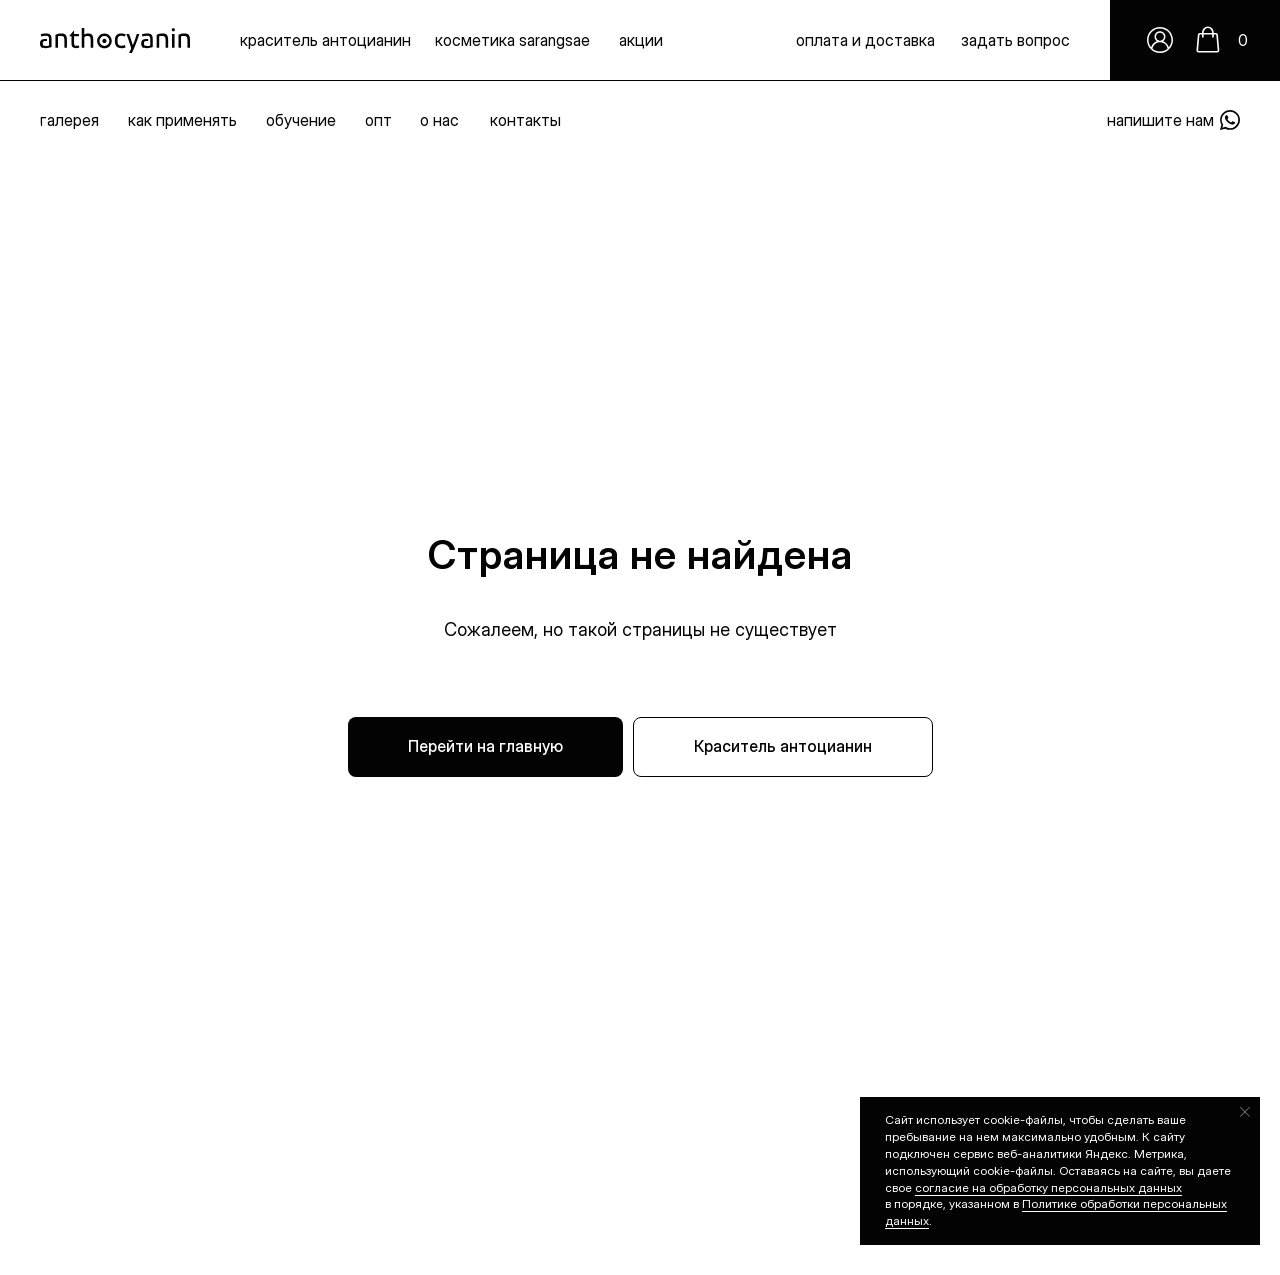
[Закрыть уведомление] (1245, 1112)
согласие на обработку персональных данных (1048, 1187)
